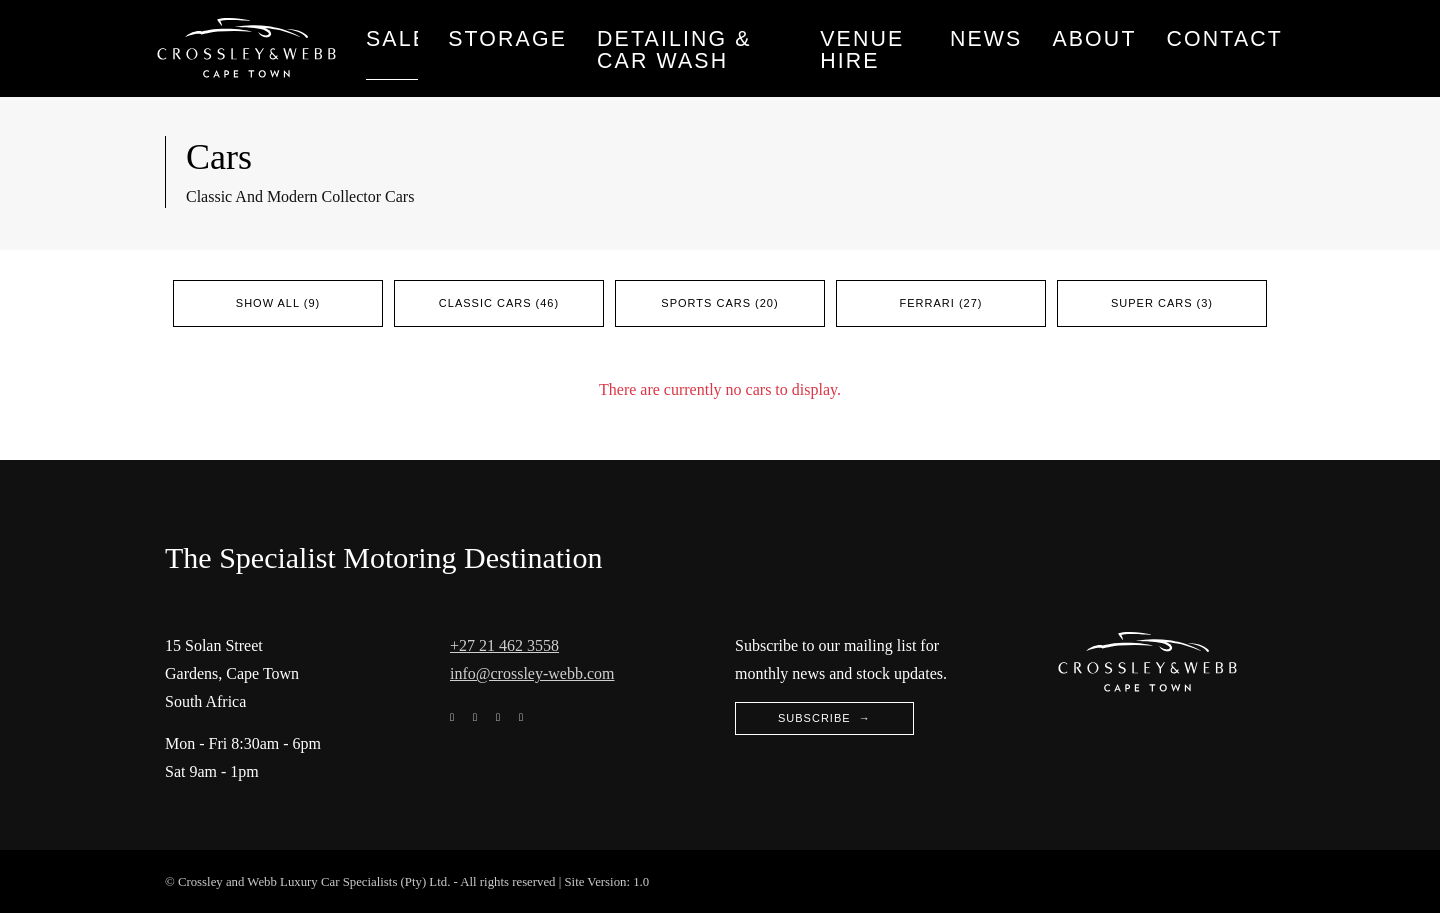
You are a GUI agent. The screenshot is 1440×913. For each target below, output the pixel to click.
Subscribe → (824, 718)
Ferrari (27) (941, 303)
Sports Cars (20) (719, 303)
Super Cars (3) (1162, 303)
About (1094, 39)
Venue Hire (862, 50)
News (986, 39)
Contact (1225, 39)
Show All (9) (278, 303)
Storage (507, 39)
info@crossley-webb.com (532, 673)
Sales (392, 39)
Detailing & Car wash (674, 50)
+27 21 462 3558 (504, 645)
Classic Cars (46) (499, 303)
